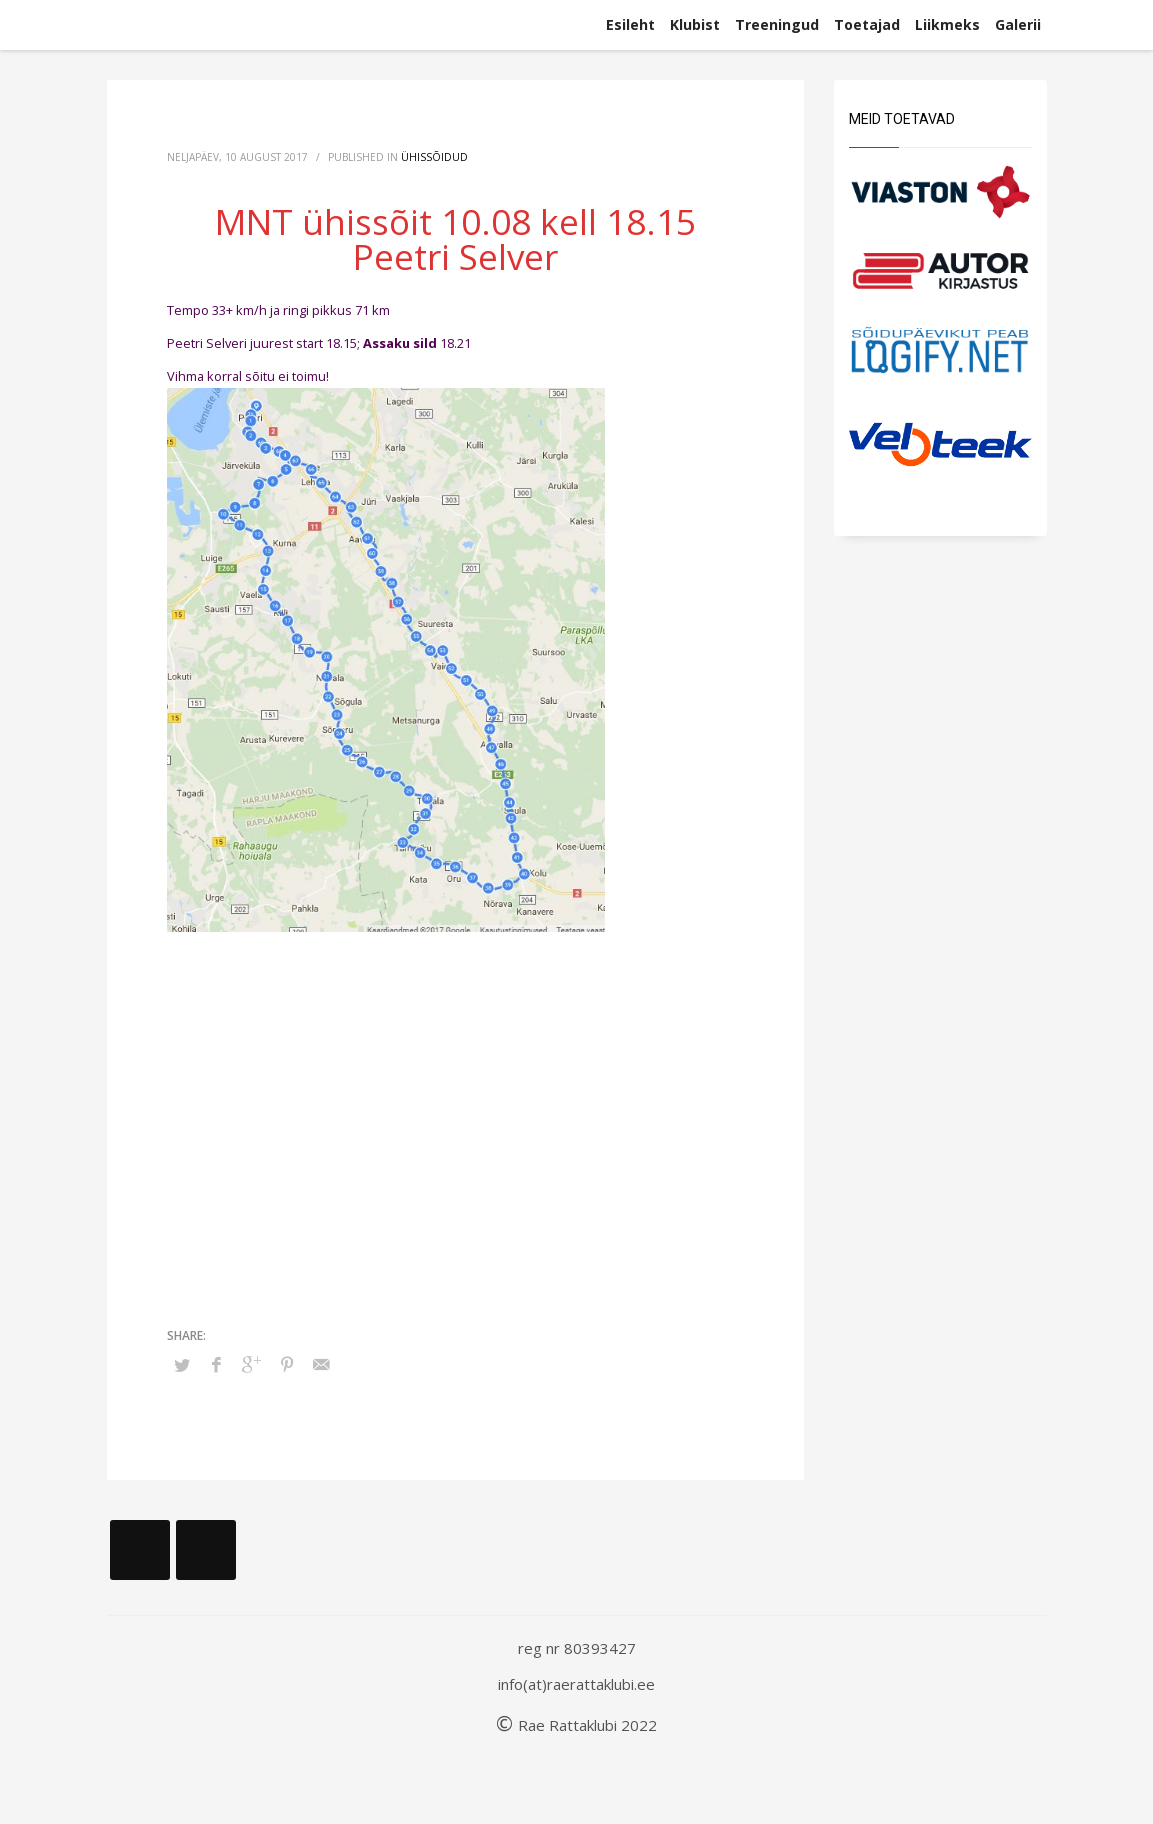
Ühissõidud (434, 157)
